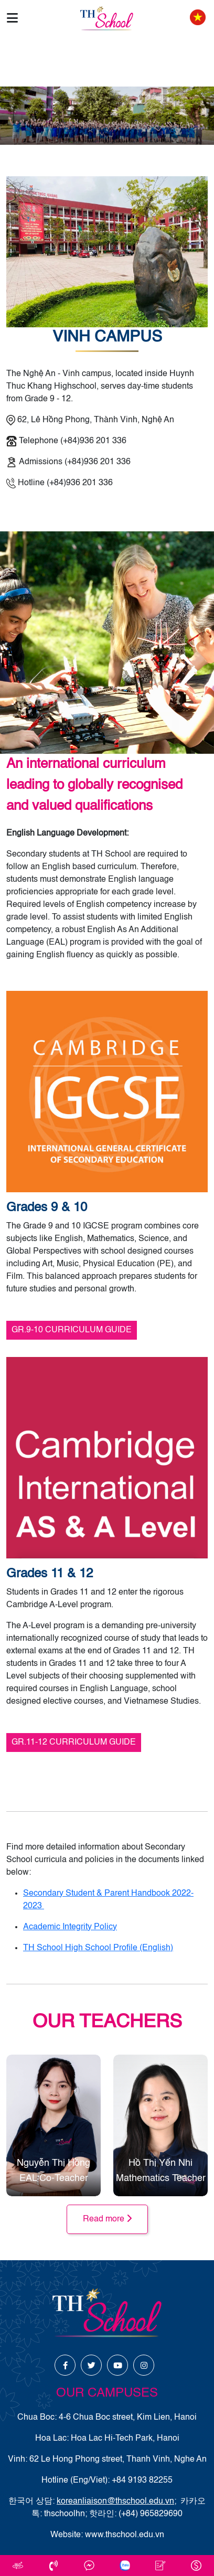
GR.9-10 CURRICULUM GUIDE (72, 1330)
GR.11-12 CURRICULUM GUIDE (74, 1742)
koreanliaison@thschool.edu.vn (115, 2501)
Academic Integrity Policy (70, 1927)
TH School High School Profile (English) (98, 1948)
